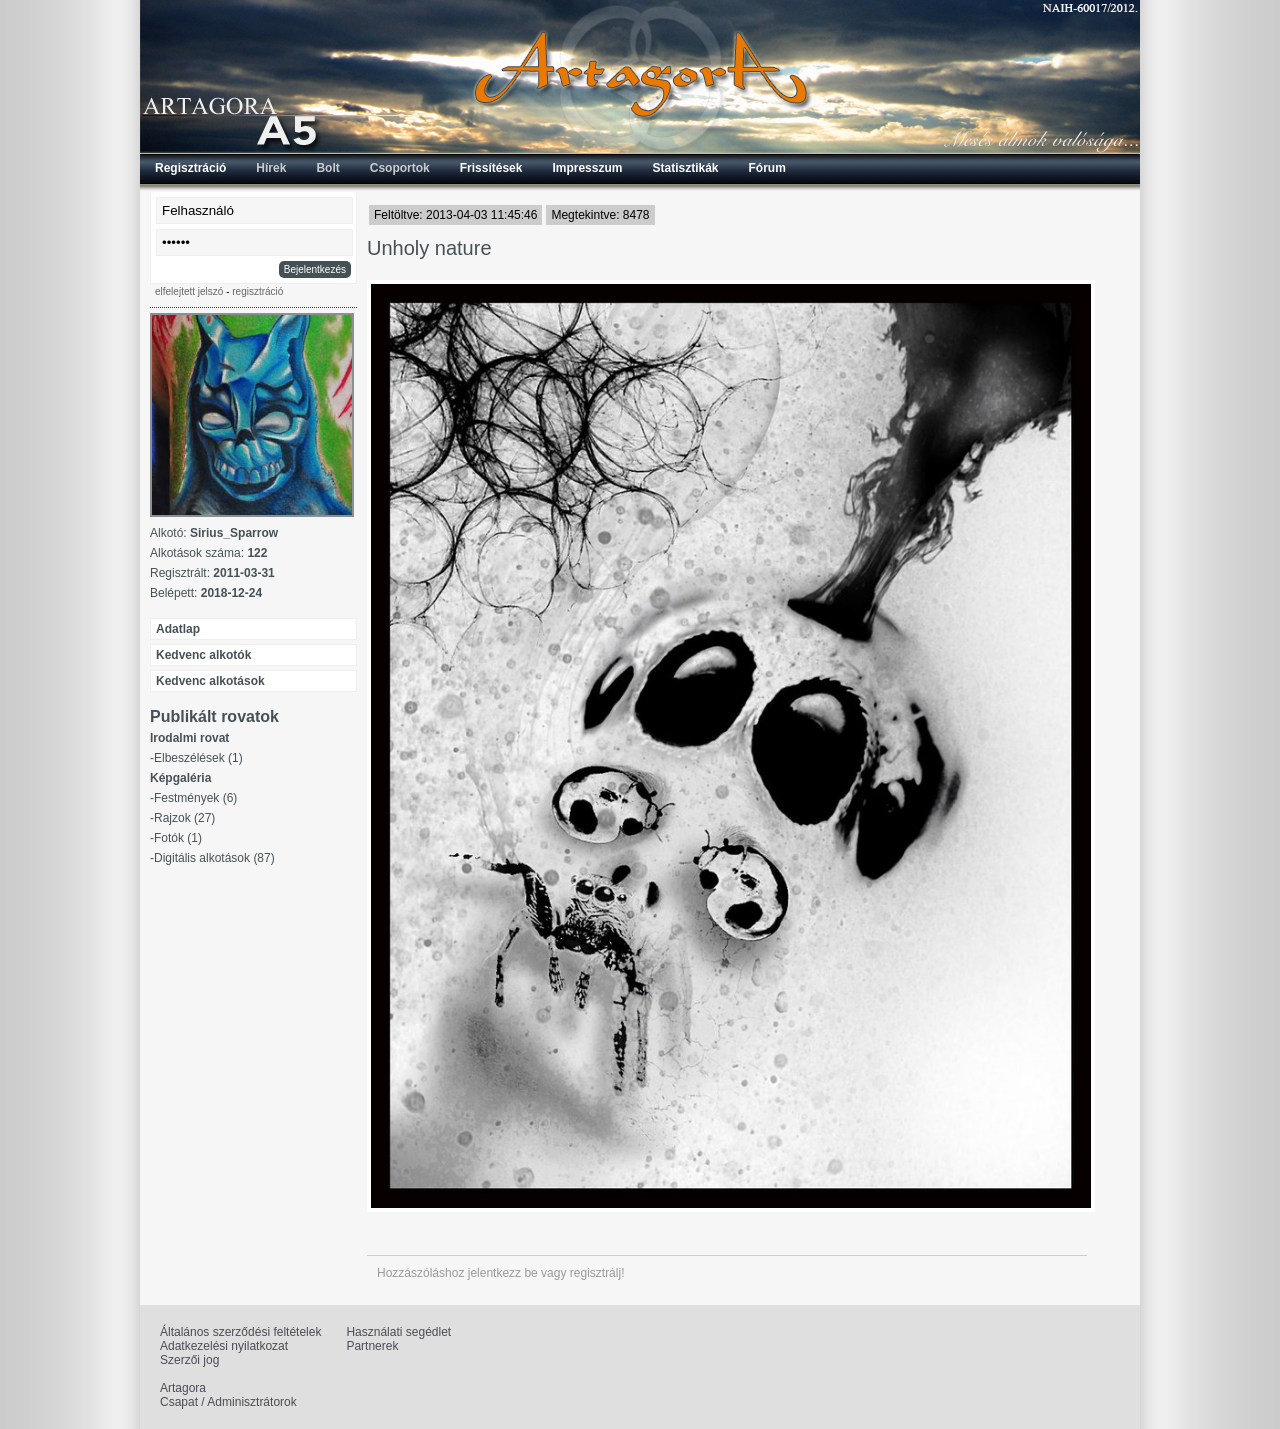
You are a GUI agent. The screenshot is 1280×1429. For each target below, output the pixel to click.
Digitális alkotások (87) (214, 858)
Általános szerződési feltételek (240, 1332)
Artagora (183, 1388)
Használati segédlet (398, 1332)
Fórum (767, 168)
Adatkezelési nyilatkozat (224, 1346)
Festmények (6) (195, 798)
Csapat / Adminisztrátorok (228, 1402)
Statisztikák (685, 168)
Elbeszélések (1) (198, 758)
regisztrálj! (597, 1273)
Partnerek (372, 1346)
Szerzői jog (189, 1360)
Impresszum (587, 168)
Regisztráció (190, 168)
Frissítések (491, 168)
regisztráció (257, 291)
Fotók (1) (178, 838)
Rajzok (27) (184, 818)
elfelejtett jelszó (189, 291)
